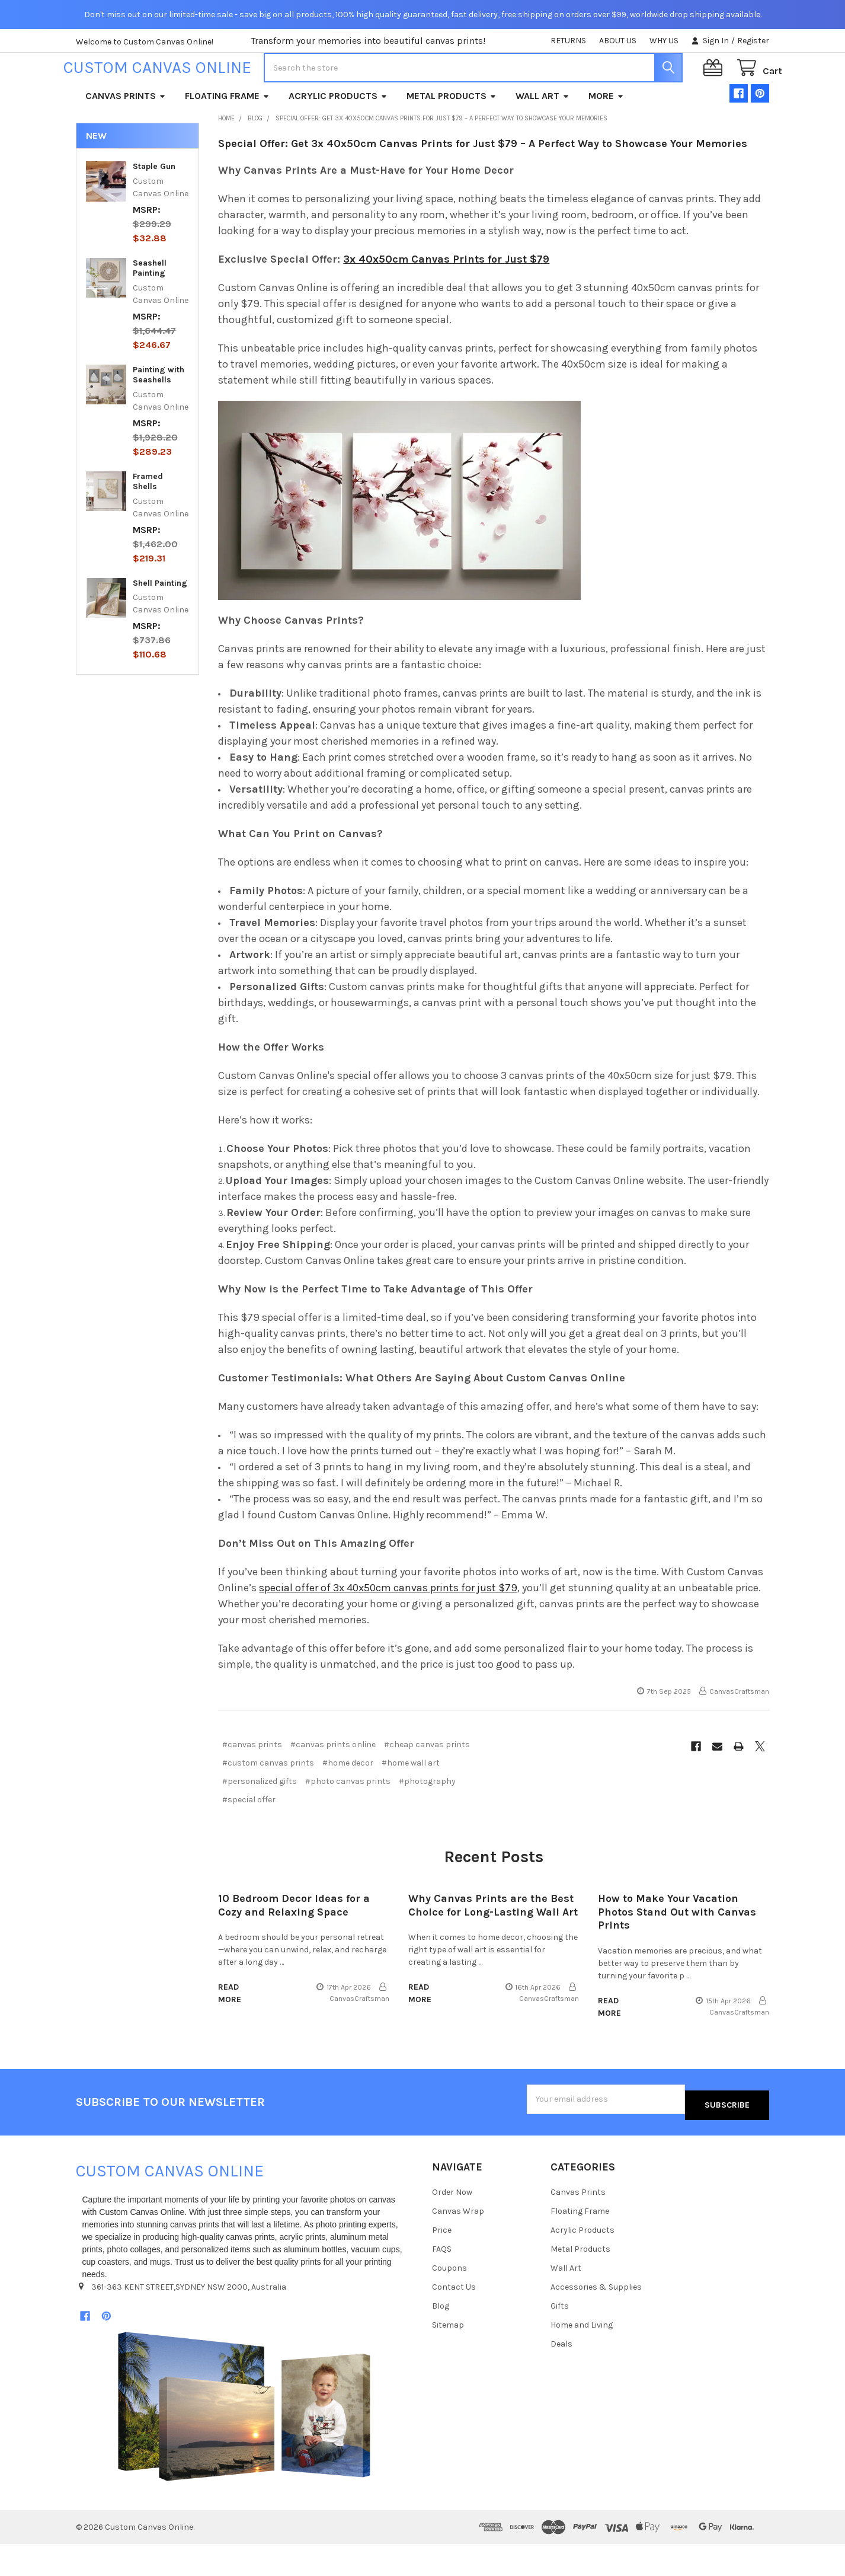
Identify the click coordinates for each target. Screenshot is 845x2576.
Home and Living (581, 2357)
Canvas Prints (125, 133)
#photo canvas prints (348, 1819)
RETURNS (568, 41)
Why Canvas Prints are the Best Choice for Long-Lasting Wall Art (493, 1943)
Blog (440, 2338)
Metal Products (452, 133)
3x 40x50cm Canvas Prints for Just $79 (446, 297)
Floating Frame (227, 133)
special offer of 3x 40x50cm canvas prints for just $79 (388, 1625)
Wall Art (542, 133)
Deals (561, 2376)
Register (753, 41)
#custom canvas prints (268, 1801)
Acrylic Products (338, 133)
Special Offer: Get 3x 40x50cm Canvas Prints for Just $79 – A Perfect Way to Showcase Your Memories (482, 181)
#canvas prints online (333, 1782)
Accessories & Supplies (596, 2319)
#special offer (249, 1838)
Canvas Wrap (458, 2243)
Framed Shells (148, 519)
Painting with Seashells (158, 413)
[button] (244, 2438)
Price (442, 2262)
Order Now (452, 2224)
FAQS (442, 2281)
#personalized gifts (259, 1819)
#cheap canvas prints (427, 1782)
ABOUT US (617, 41)
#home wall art (411, 1801)
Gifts (559, 2338)
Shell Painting (160, 621)
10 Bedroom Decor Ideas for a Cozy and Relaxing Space (294, 1943)
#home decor (347, 1801)
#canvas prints (252, 1782)
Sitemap (448, 2357)
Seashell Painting (150, 306)
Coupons (449, 2300)
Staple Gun (154, 204)
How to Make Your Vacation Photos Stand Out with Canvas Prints (677, 1949)
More (606, 133)
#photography (427, 1819)
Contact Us (454, 2319)
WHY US (663, 41)
